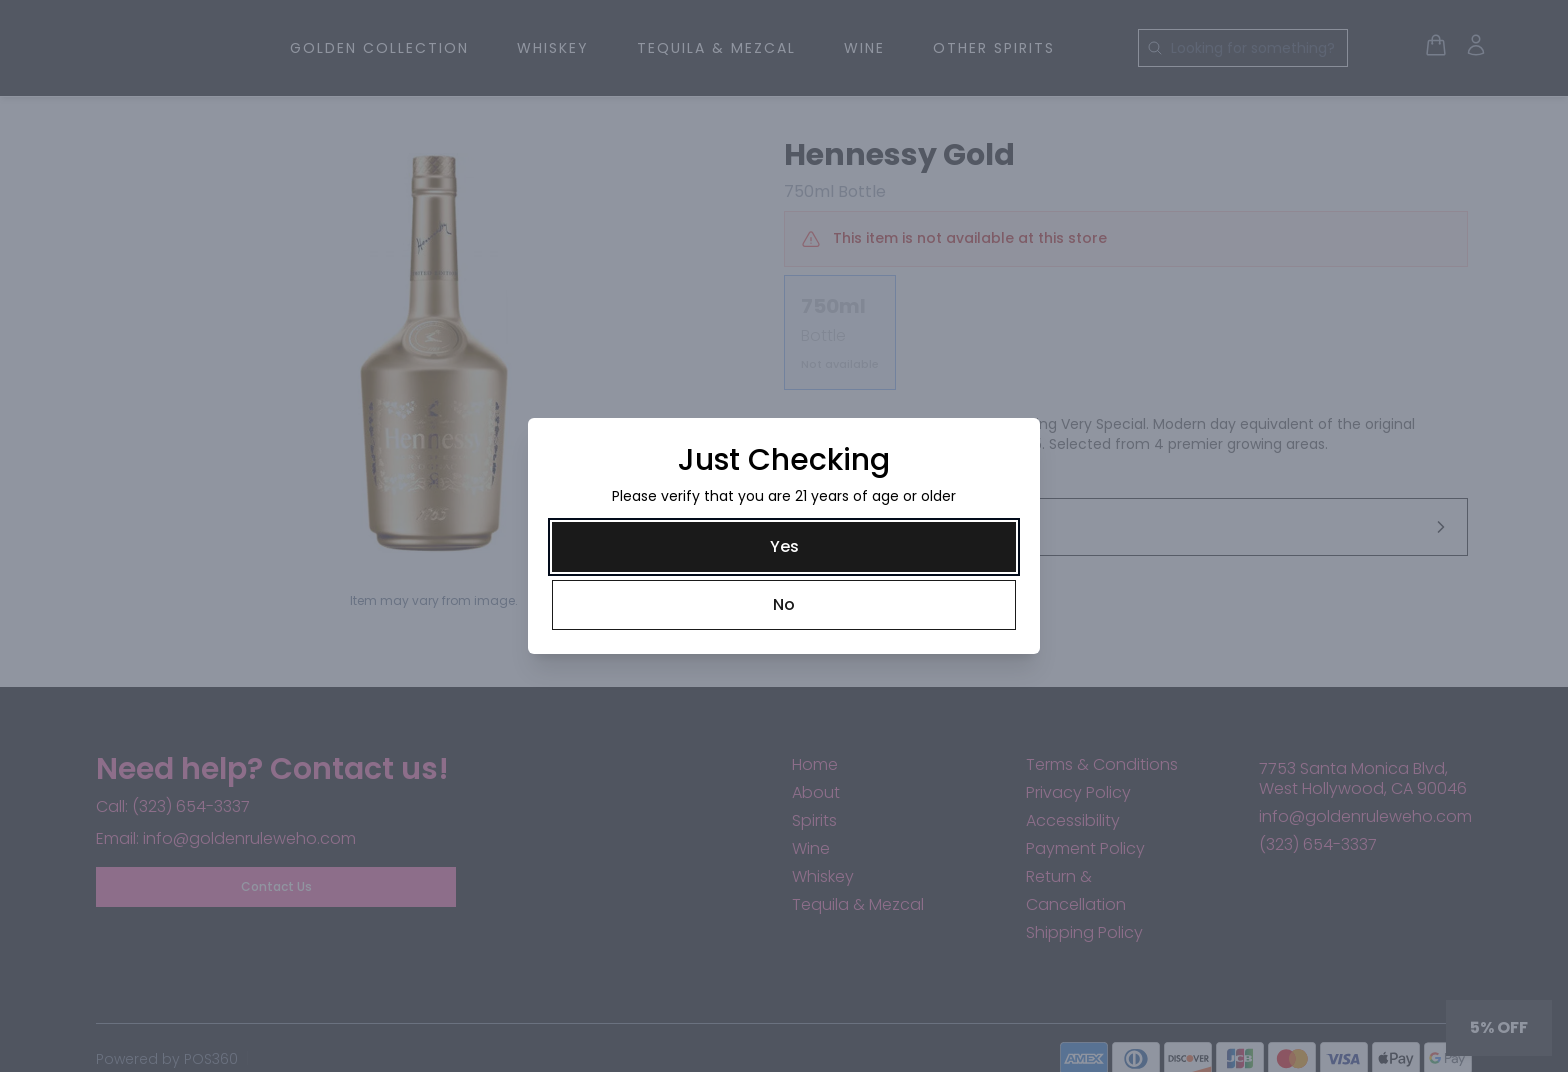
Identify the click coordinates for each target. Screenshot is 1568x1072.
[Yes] (784, 547)
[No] (784, 605)
